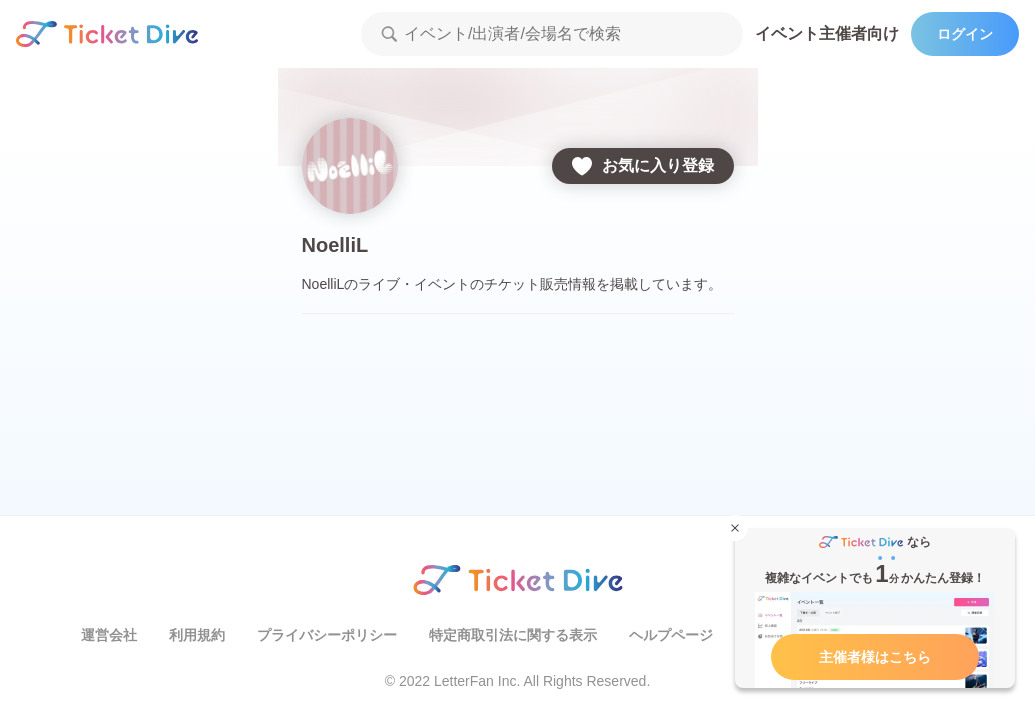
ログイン (965, 34)
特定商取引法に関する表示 (513, 635)
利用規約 (197, 635)
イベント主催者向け (827, 33)
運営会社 (109, 635)
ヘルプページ (671, 635)
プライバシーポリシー (327, 635)
